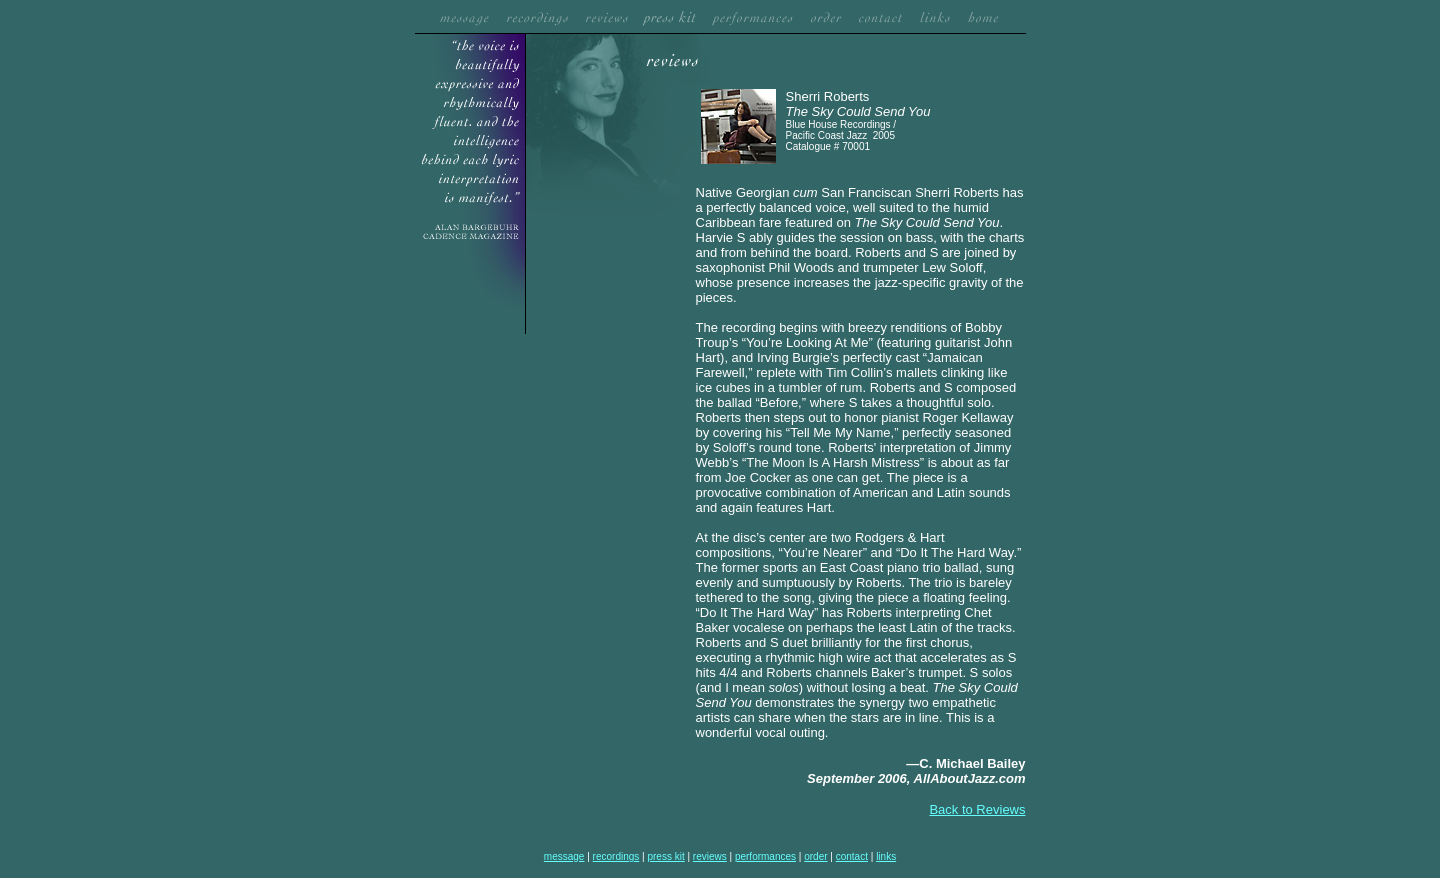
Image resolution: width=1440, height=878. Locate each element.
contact (852, 856)
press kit (665, 856)
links (886, 856)
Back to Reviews (977, 809)
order (815, 856)
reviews (710, 856)
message (564, 856)
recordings (616, 856)
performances (765, 856)
